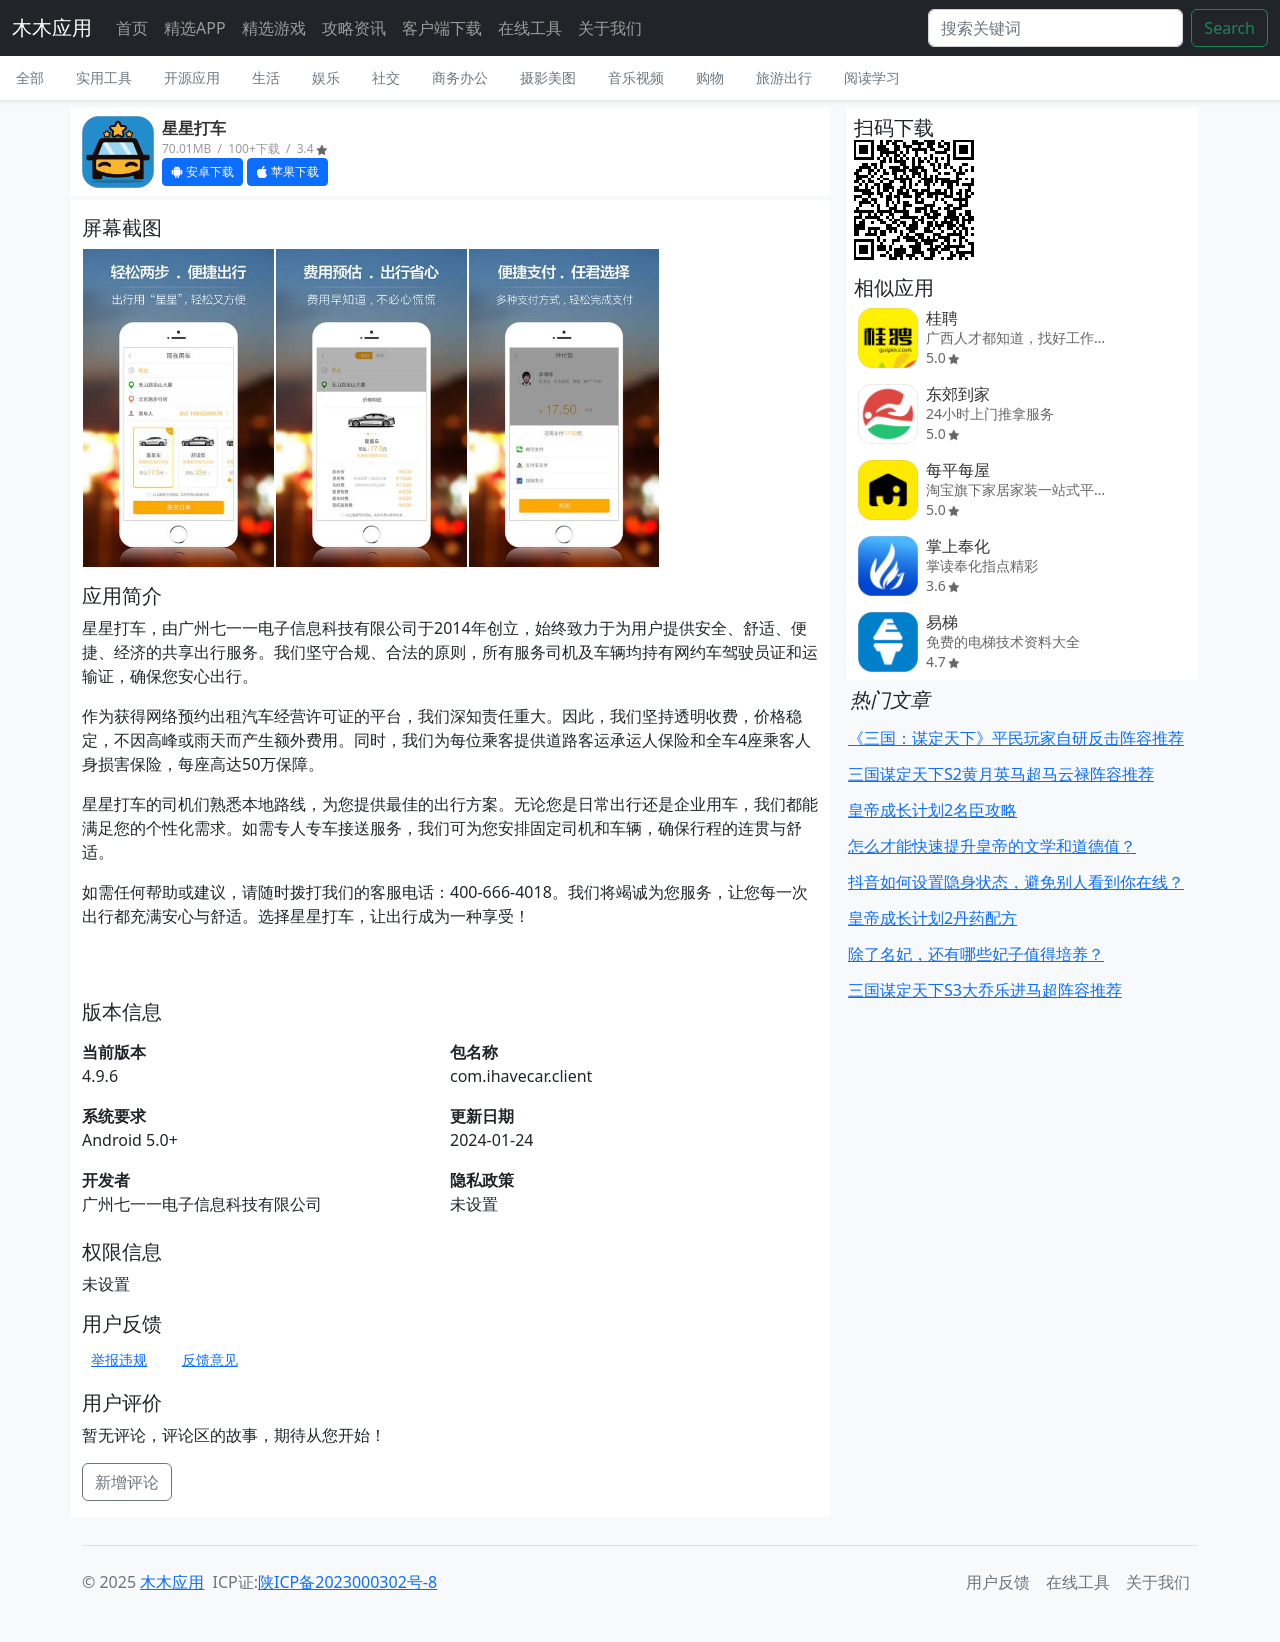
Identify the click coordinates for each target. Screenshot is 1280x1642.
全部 (30, 77)
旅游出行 (784, 77)
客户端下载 (442, 28)
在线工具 (530, 28)
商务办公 (460, 77)
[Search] (1055, 28)
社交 (386, 77)
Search (1229, 28)
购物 (710, 77)
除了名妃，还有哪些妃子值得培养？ (976, 954)
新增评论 (127, 1482)
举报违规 (119, 1359)
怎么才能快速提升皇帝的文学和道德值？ (992, 846)
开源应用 (192, 77)
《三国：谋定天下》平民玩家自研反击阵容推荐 (1016, 738)
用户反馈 (998, 1582)
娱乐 (326, 77)
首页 (132, 28)
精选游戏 (274, 28)
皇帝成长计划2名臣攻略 (932, 810)
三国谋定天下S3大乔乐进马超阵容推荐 (985, 990)
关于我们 (610, 28)
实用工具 (104, 77)
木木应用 (52, 27)
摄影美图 (548, 77)
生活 (266, 77)
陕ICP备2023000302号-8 (347, 1582)
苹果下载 (287, 171)
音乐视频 (636, 77)
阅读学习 (872, 77)
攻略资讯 (354, 28)
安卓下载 (202, 171)
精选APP (195, 28)
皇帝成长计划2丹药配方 (932, 918)
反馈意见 (210, 1359)
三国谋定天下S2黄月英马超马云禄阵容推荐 (1001, 774)
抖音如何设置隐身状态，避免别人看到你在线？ (1016, 882)
